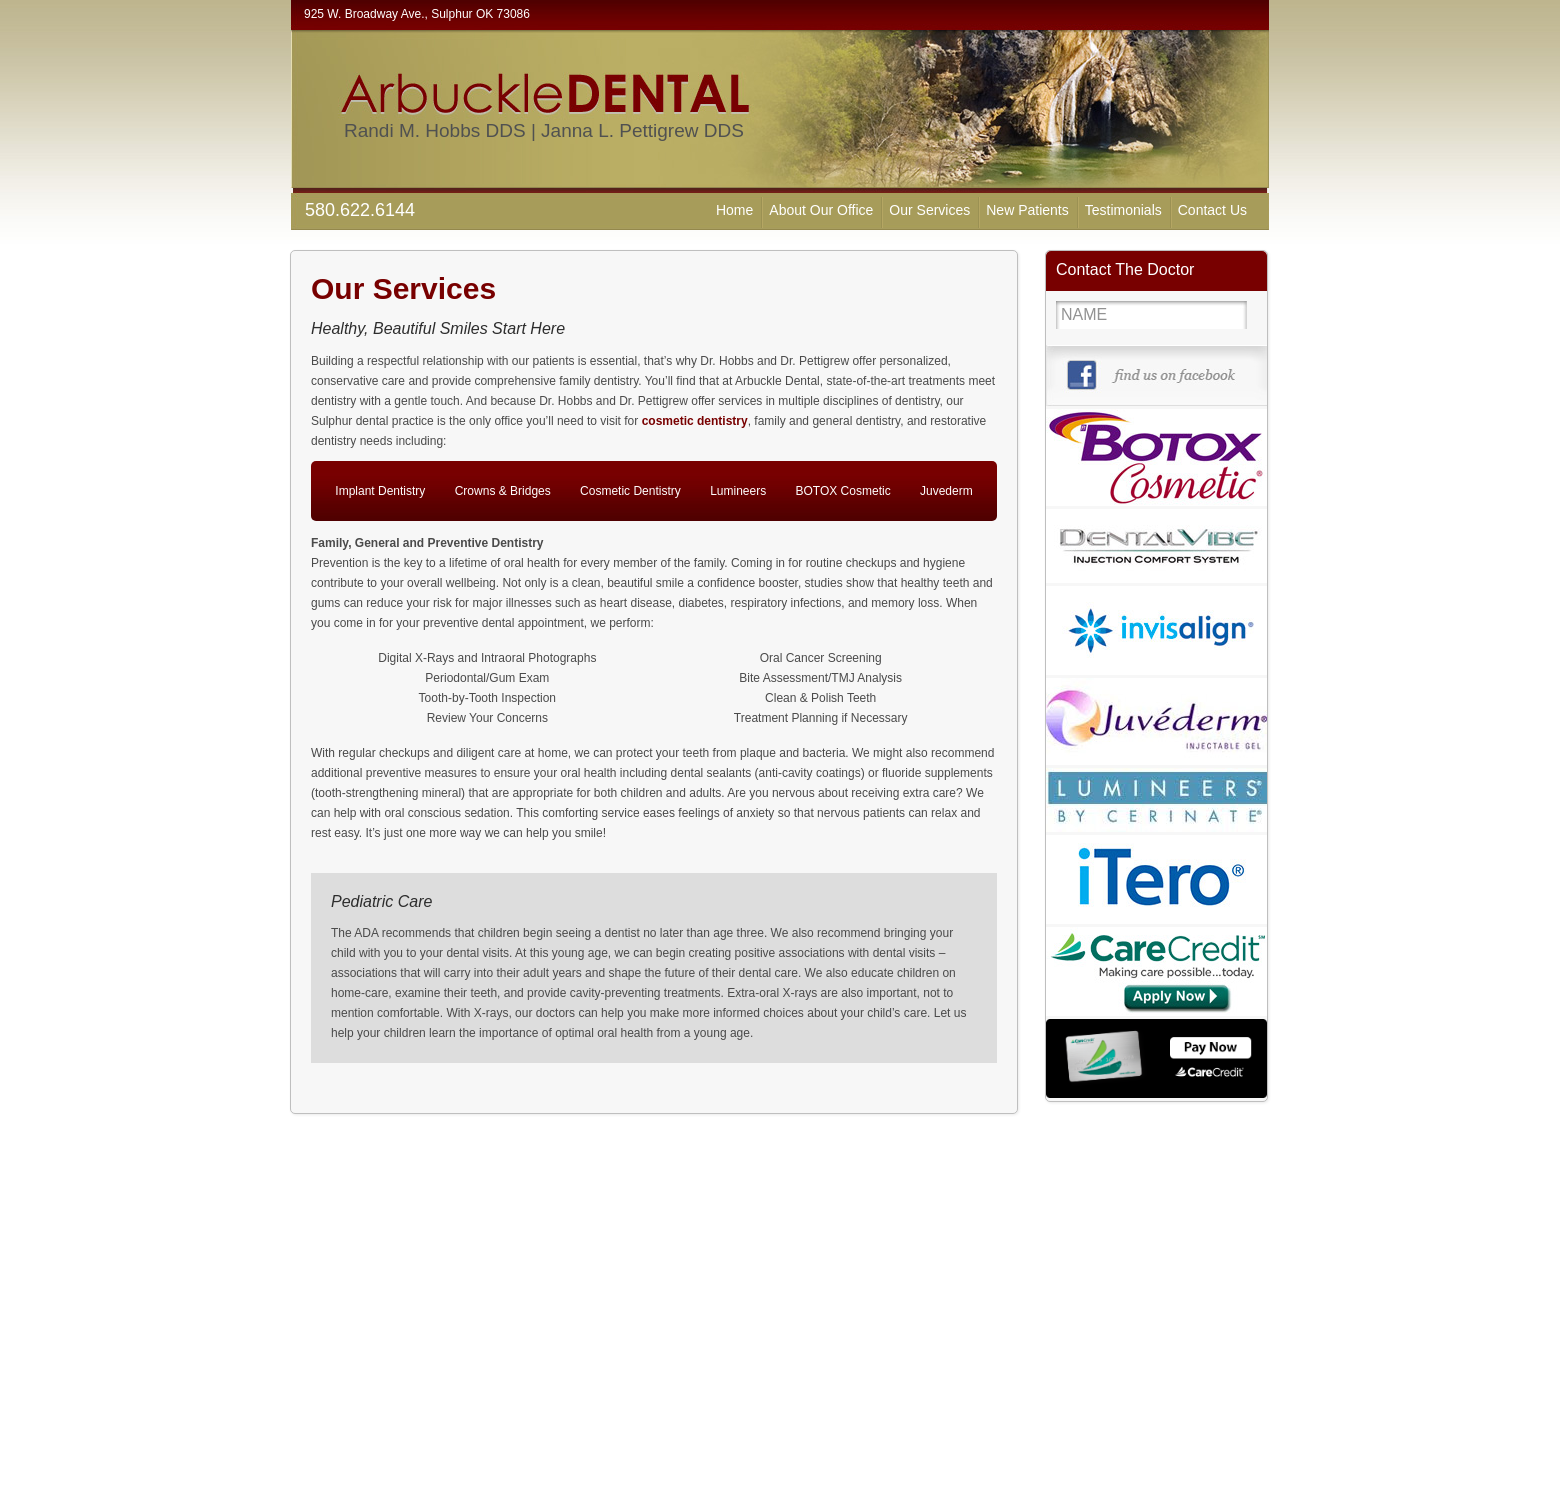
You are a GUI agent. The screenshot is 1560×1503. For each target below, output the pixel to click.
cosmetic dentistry (695, 421)
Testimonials (1123, 210)
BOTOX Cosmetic (843, 491)
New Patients (1027, 210)
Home (734, 210)
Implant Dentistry (380, 491)
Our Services (929, 210)
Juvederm (946, 491)
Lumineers (738, 491)
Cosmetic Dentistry (630, 491)
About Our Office (821, 210)
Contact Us (1212, 210)
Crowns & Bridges (503, 491)
